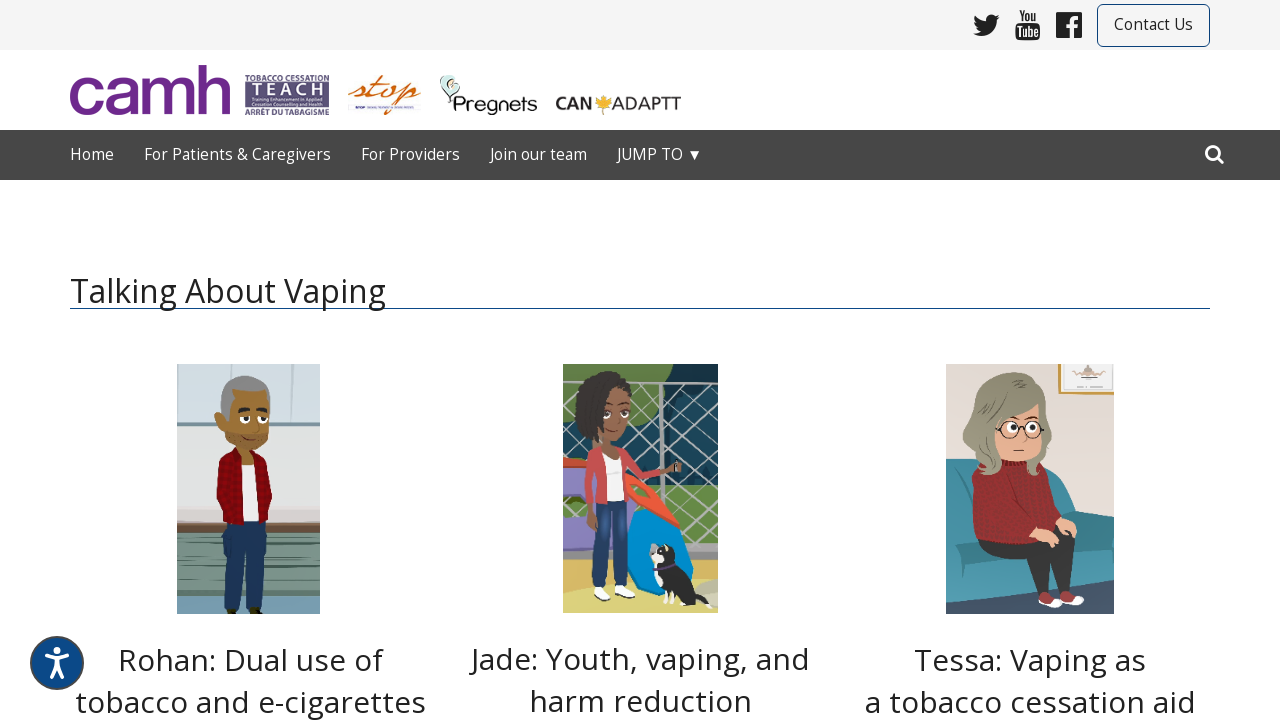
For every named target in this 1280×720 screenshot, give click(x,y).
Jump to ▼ (659, 154)
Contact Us (1153, 24)
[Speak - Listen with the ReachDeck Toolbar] (57, 663)
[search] (1214, 150)
